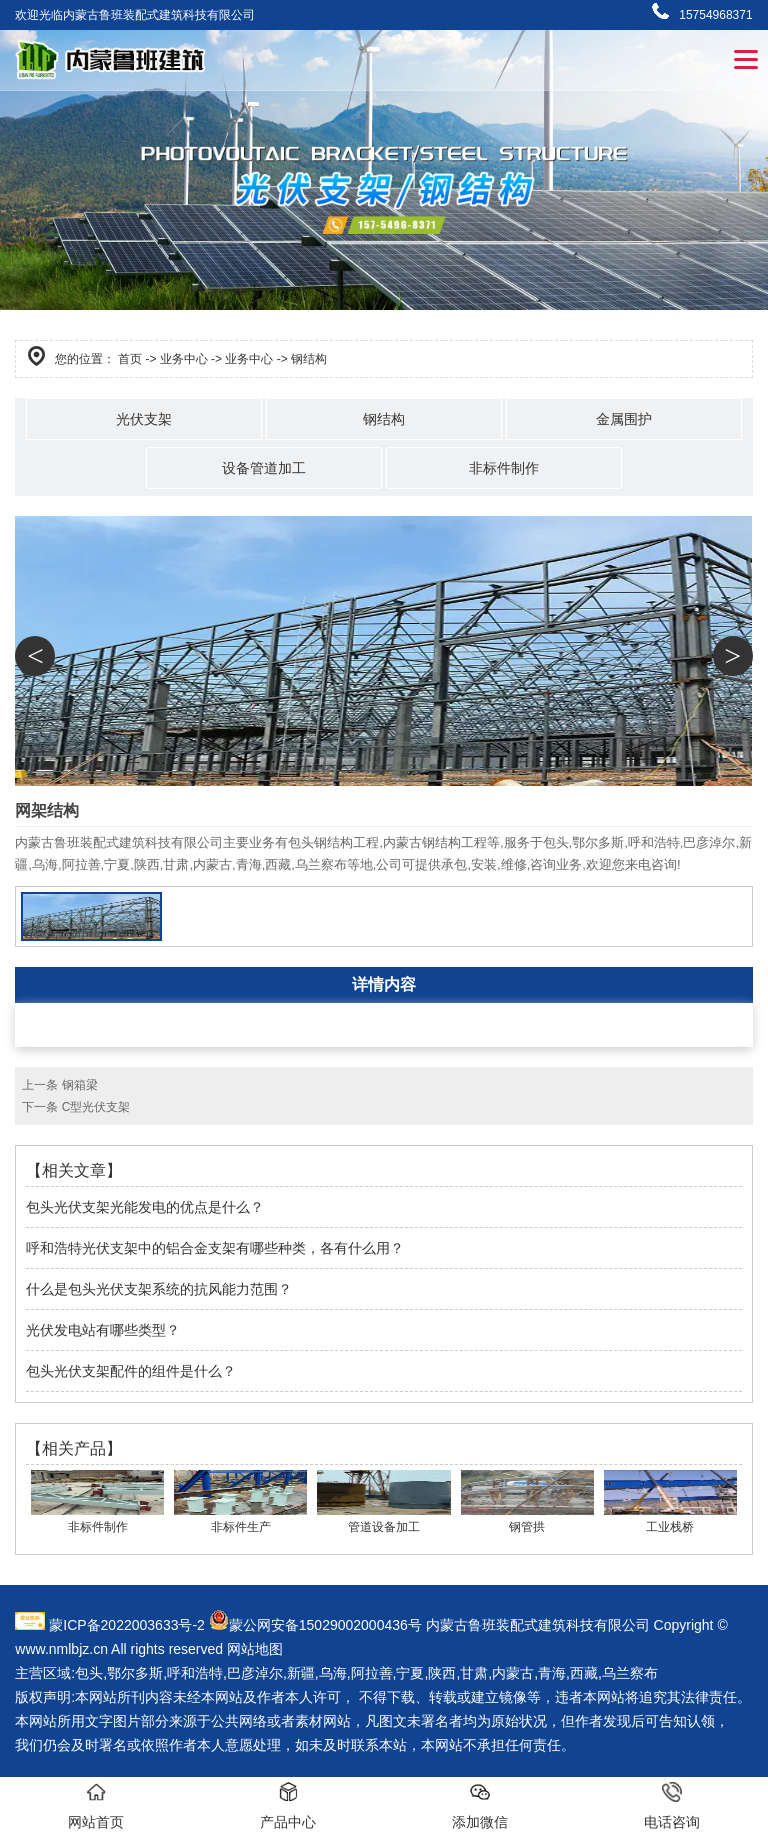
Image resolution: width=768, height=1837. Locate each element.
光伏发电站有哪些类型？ (103, 1330)
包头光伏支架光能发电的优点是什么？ (145, 1207)
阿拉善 (372, 1673)
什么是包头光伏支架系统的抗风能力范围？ (159, 1289)
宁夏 (410, 1673)
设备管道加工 (264, 468)
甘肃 (474, 1673)
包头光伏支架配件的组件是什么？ (131, 1371)
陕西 (442, 1673)
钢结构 (384, 419)
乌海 (333, 1673)
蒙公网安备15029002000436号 (325, 1625)
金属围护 (624, 419)
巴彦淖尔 (255, 1673)
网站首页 (96, 1806)
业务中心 (184, 359)
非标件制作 (504, 468)
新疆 (301, 1673)
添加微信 (480, 1806)
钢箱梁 (80, 1085)
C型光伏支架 (96, 1107)
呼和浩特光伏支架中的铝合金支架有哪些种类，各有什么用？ (215, 1248)
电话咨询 (672, 1806)
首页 (130, 359)
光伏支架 (144, 419)
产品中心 (288, 1806)
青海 (552, 1673)
